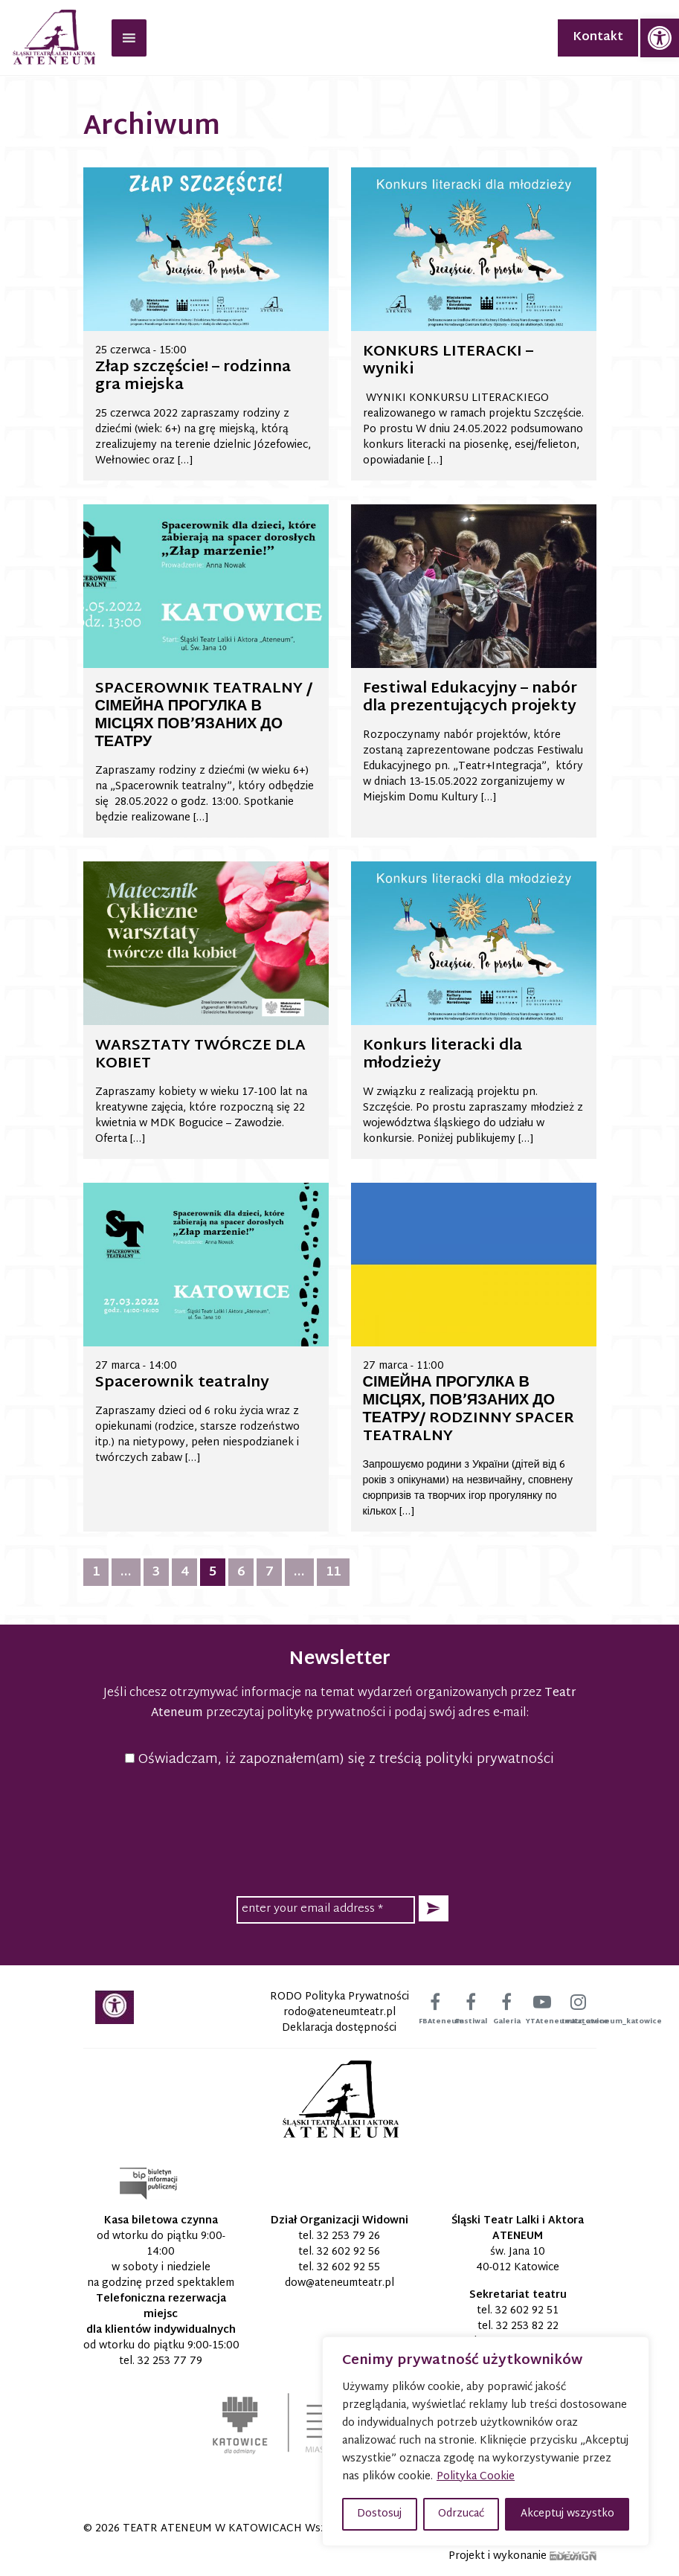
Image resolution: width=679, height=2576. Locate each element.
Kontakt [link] (598, 37)
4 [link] (184, 1572)
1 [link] (96, 1572)
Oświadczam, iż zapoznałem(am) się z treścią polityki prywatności (339, 1760)
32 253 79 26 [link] (348, 2236)
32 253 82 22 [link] (527, 2326)
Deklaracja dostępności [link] (339, 2028)
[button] (433, 1908)
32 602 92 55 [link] (348, 2267)
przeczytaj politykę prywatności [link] (295, 1713)
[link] (659, 38)
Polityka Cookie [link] (476, 2476)
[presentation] (340, 1829)
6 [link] (241, 1572)
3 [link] (156, 1572)
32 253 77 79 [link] (170, 2361)
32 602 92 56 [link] (348, 2252)
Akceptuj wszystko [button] (567, 2514)
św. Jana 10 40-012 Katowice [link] (517, 2260)
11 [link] (333, 1572)
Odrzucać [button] (461, 2514)
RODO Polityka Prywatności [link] (339, 1997)
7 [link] (269, 1572)
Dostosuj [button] (379, 2514)
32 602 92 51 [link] (527, 2311)
